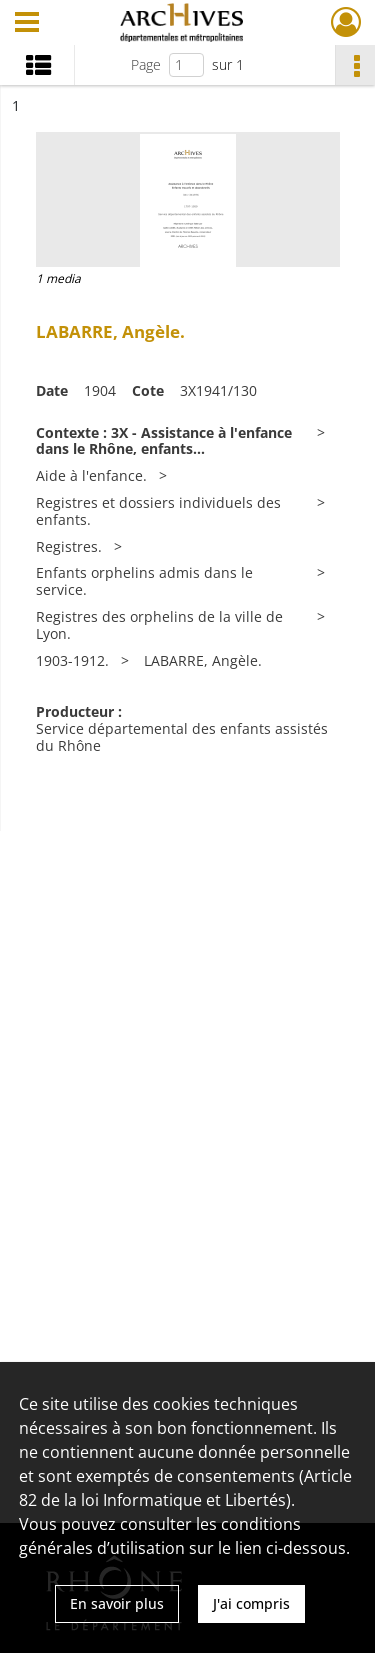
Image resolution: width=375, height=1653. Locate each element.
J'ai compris (251, 1603)
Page (146, 64)
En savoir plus (117, 1603)
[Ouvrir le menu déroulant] (27, 24)
